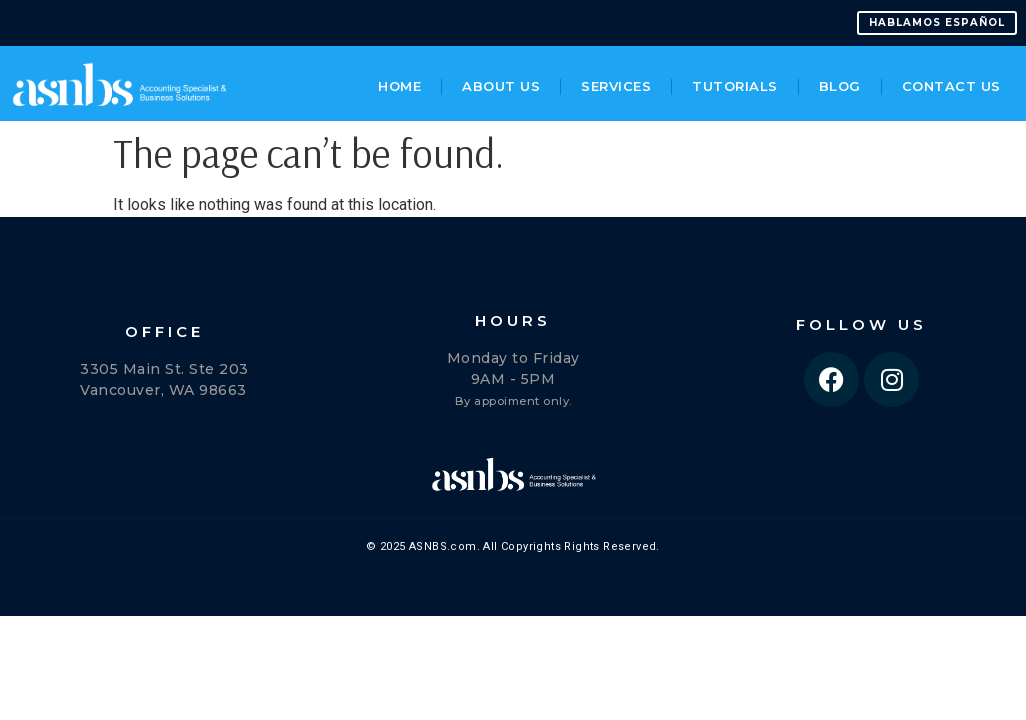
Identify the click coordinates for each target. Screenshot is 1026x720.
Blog (840, 86)
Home (399, 86)
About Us (501, 86)
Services (616, 86)
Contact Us (951, 86)
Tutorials (735, 86)
